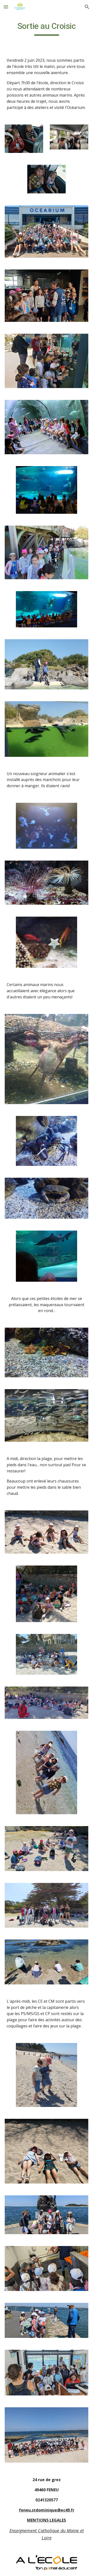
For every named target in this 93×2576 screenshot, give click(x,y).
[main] (47, 28)
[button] (6, 7)
